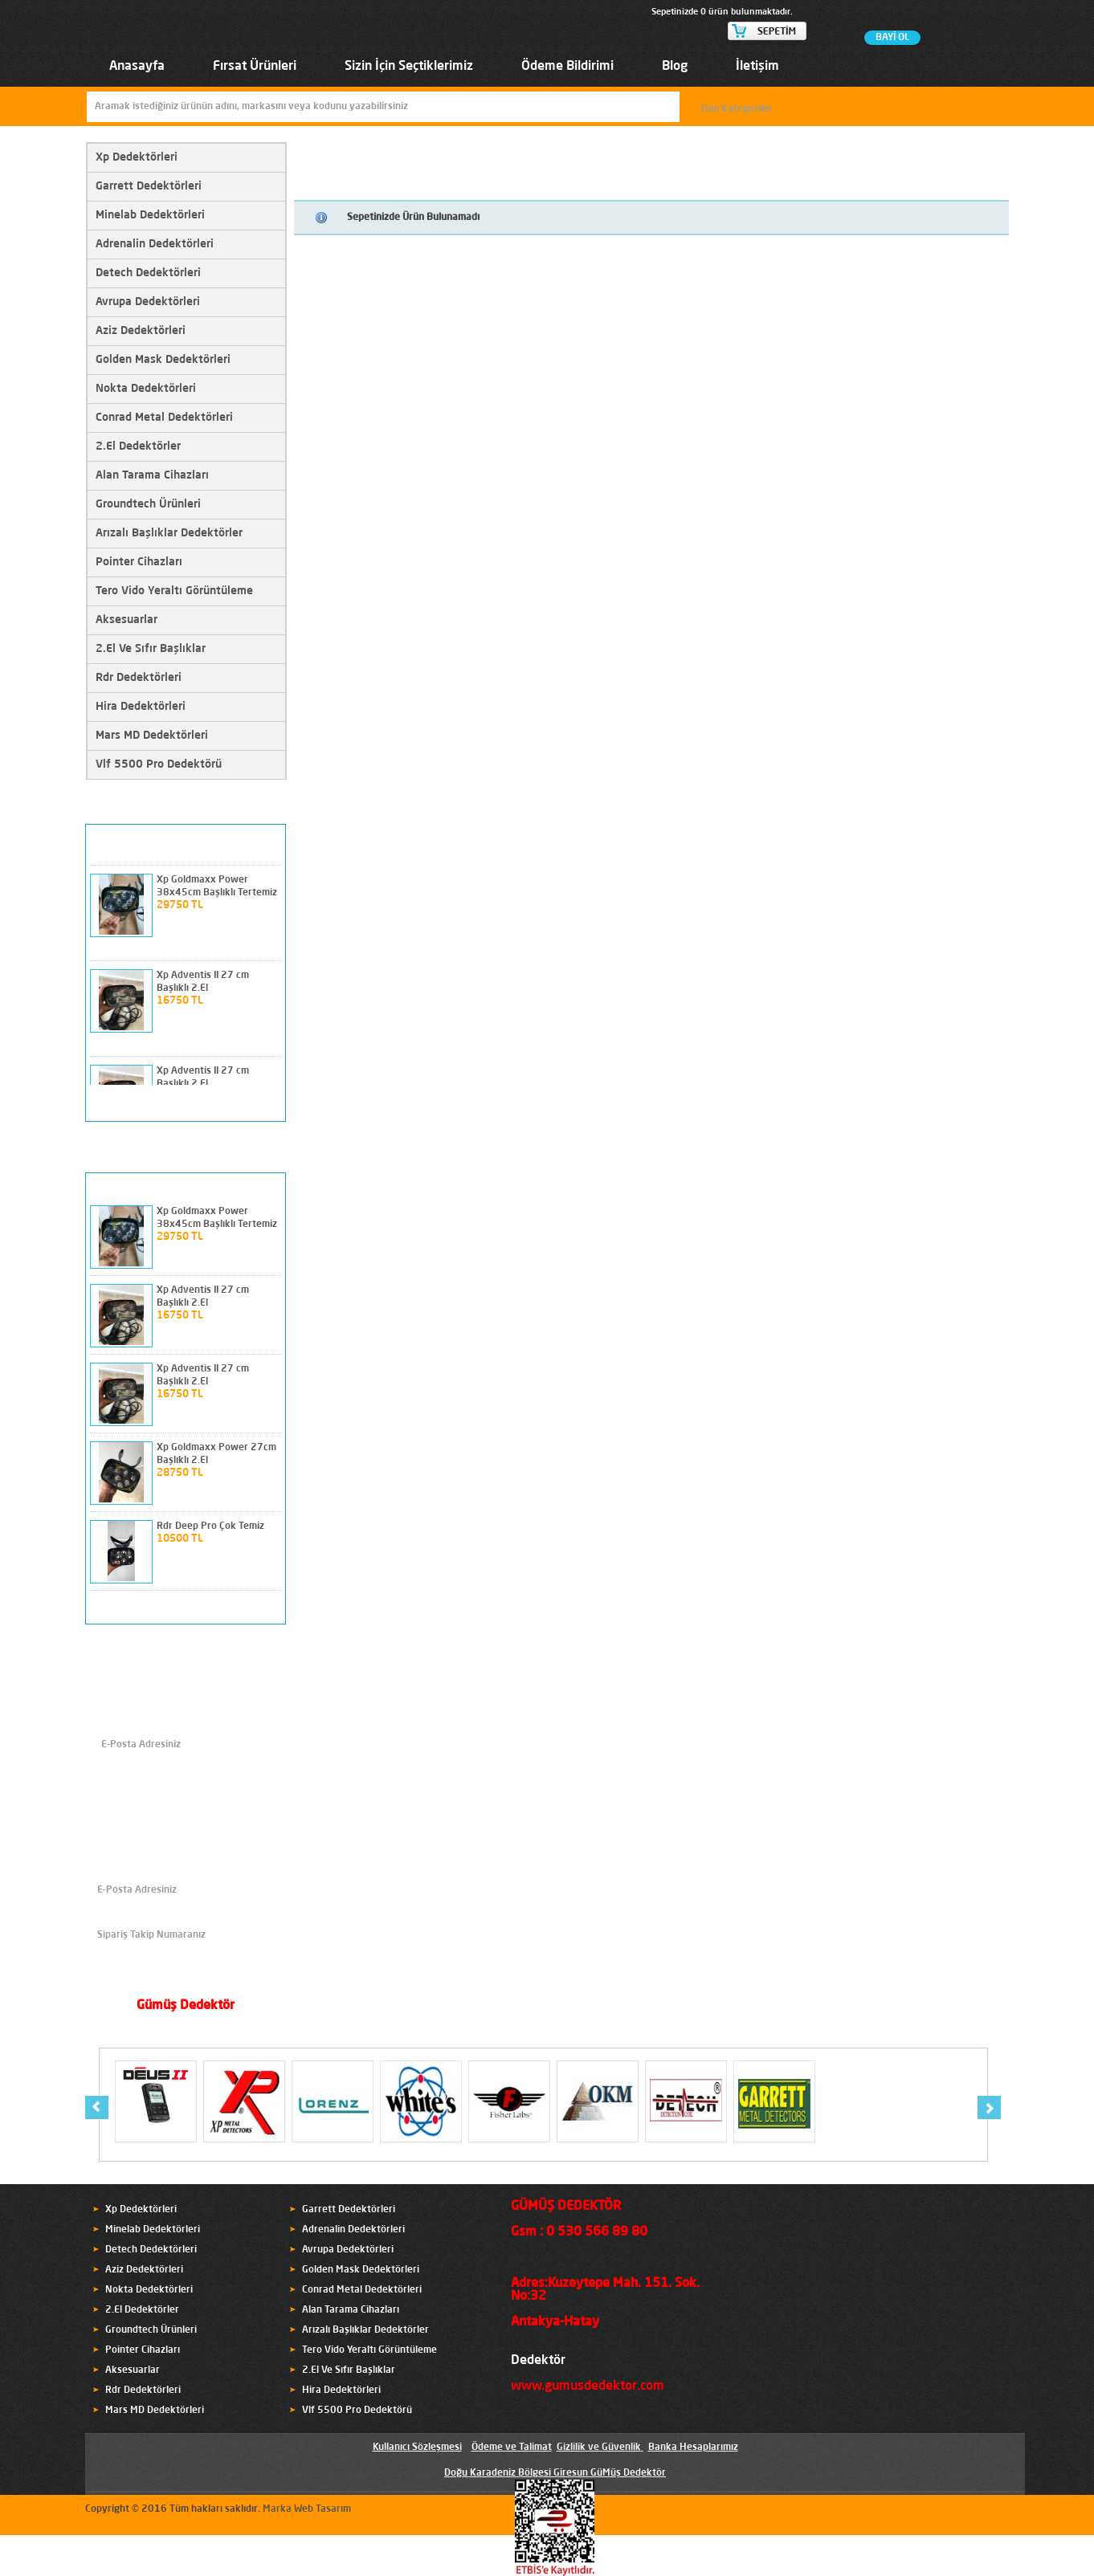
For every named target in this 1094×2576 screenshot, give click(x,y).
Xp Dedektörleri (137, 157)
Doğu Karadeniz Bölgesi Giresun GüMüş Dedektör (555, 2473)
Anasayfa (137, 66)
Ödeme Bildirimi (567, 66)
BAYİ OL (892, 38)
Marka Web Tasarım (307, 2509)
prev (242, 1103)
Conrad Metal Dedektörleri (164, 417)
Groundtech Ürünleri (148, 504)
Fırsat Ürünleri (254, 66)
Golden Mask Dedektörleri (163, 359)
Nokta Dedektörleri (146, 388)
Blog (675, 66)
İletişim (757, 66)
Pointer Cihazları (139, 562)
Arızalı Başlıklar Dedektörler (169, 533)
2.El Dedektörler (138, 446)
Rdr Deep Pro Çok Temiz (210, 1526)
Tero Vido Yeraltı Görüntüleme (174, 591)
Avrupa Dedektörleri (148, 302)
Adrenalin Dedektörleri (155, 244)
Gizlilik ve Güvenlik (599, 2447)
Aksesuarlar (126, 620)
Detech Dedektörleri (148, 273)
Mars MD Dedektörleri (152, 735)
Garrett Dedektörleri (149, 186)
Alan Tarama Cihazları (152, 475)
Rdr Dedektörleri (139, 677)
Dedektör (538, 2360)
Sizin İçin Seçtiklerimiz (409, 66)
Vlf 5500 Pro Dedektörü (159, 764)
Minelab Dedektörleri (150, 215)
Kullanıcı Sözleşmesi (417, 2447)
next (266, 1103)
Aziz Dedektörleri (141, 330)
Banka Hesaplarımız (693, 2447)
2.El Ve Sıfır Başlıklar (151, 648)
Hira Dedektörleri (141, 706)
